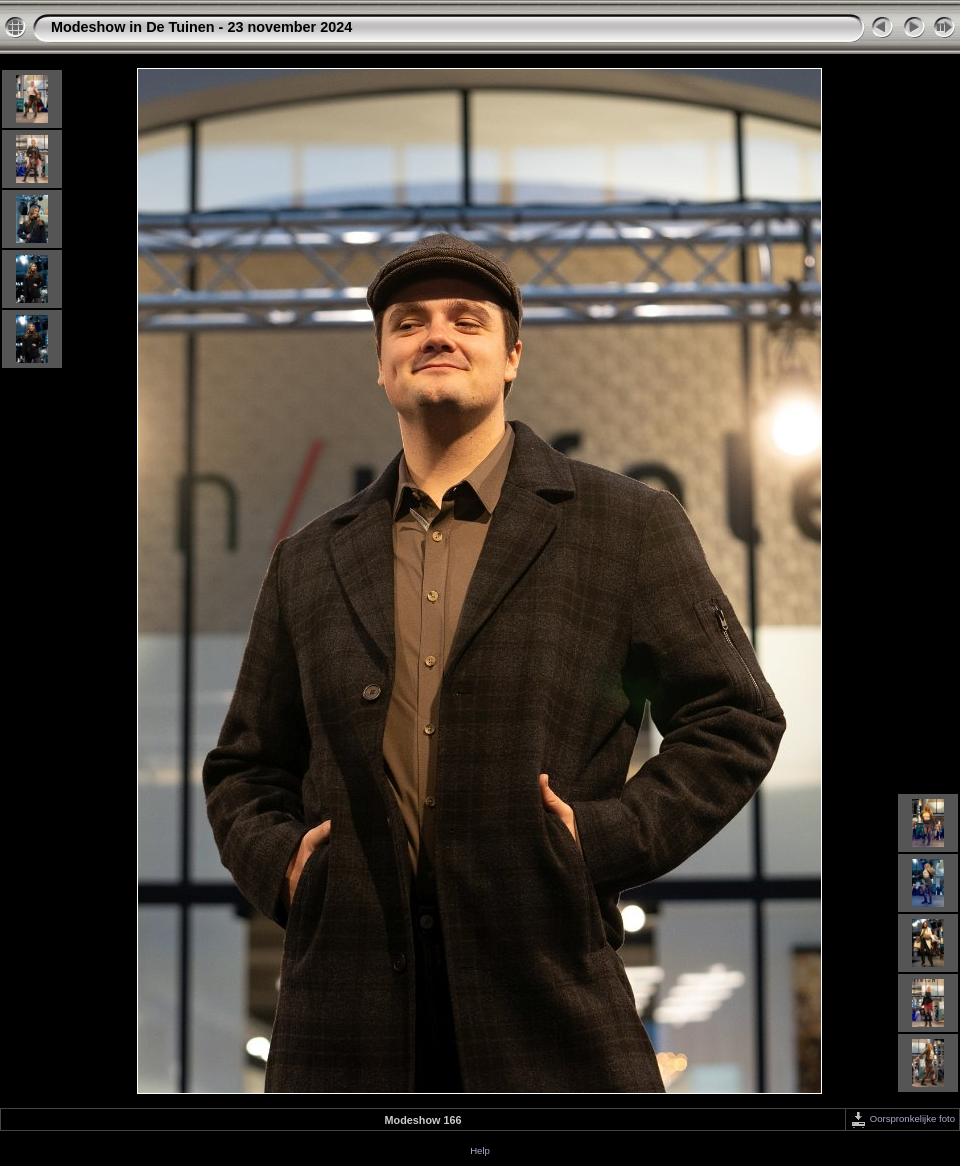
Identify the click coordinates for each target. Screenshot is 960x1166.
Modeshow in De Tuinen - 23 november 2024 (201, 27)
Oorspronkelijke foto (902, 1118)
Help (480, 1150)
